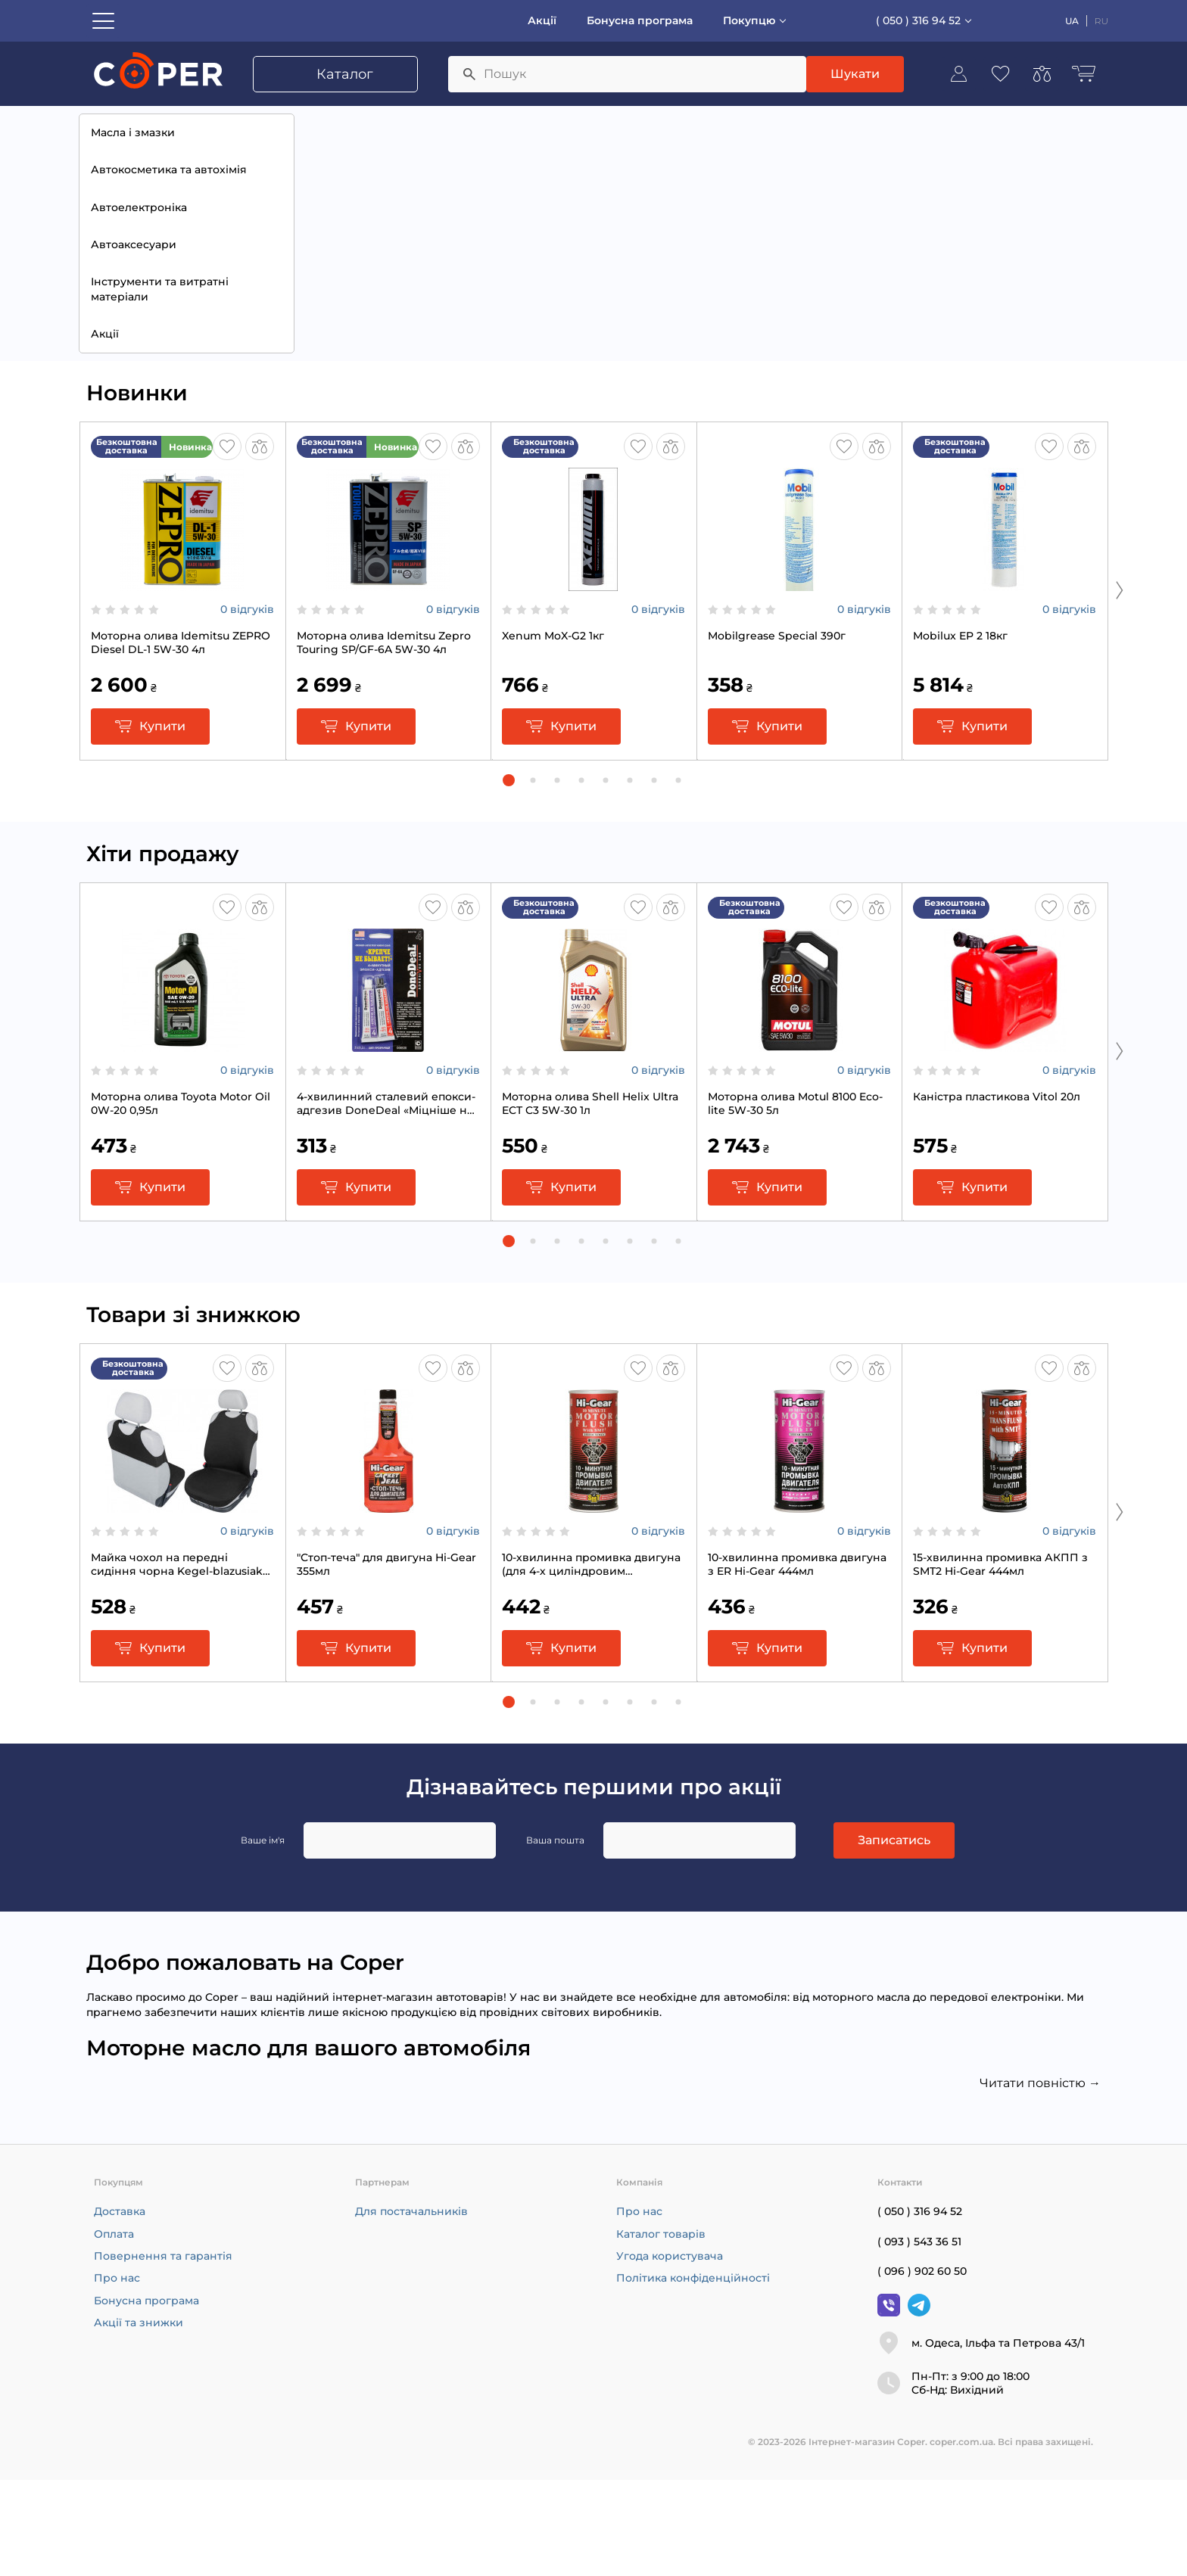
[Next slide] (1119, 685)
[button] (509, 876)
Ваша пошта (555, 1936)
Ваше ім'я (263, 1936)
